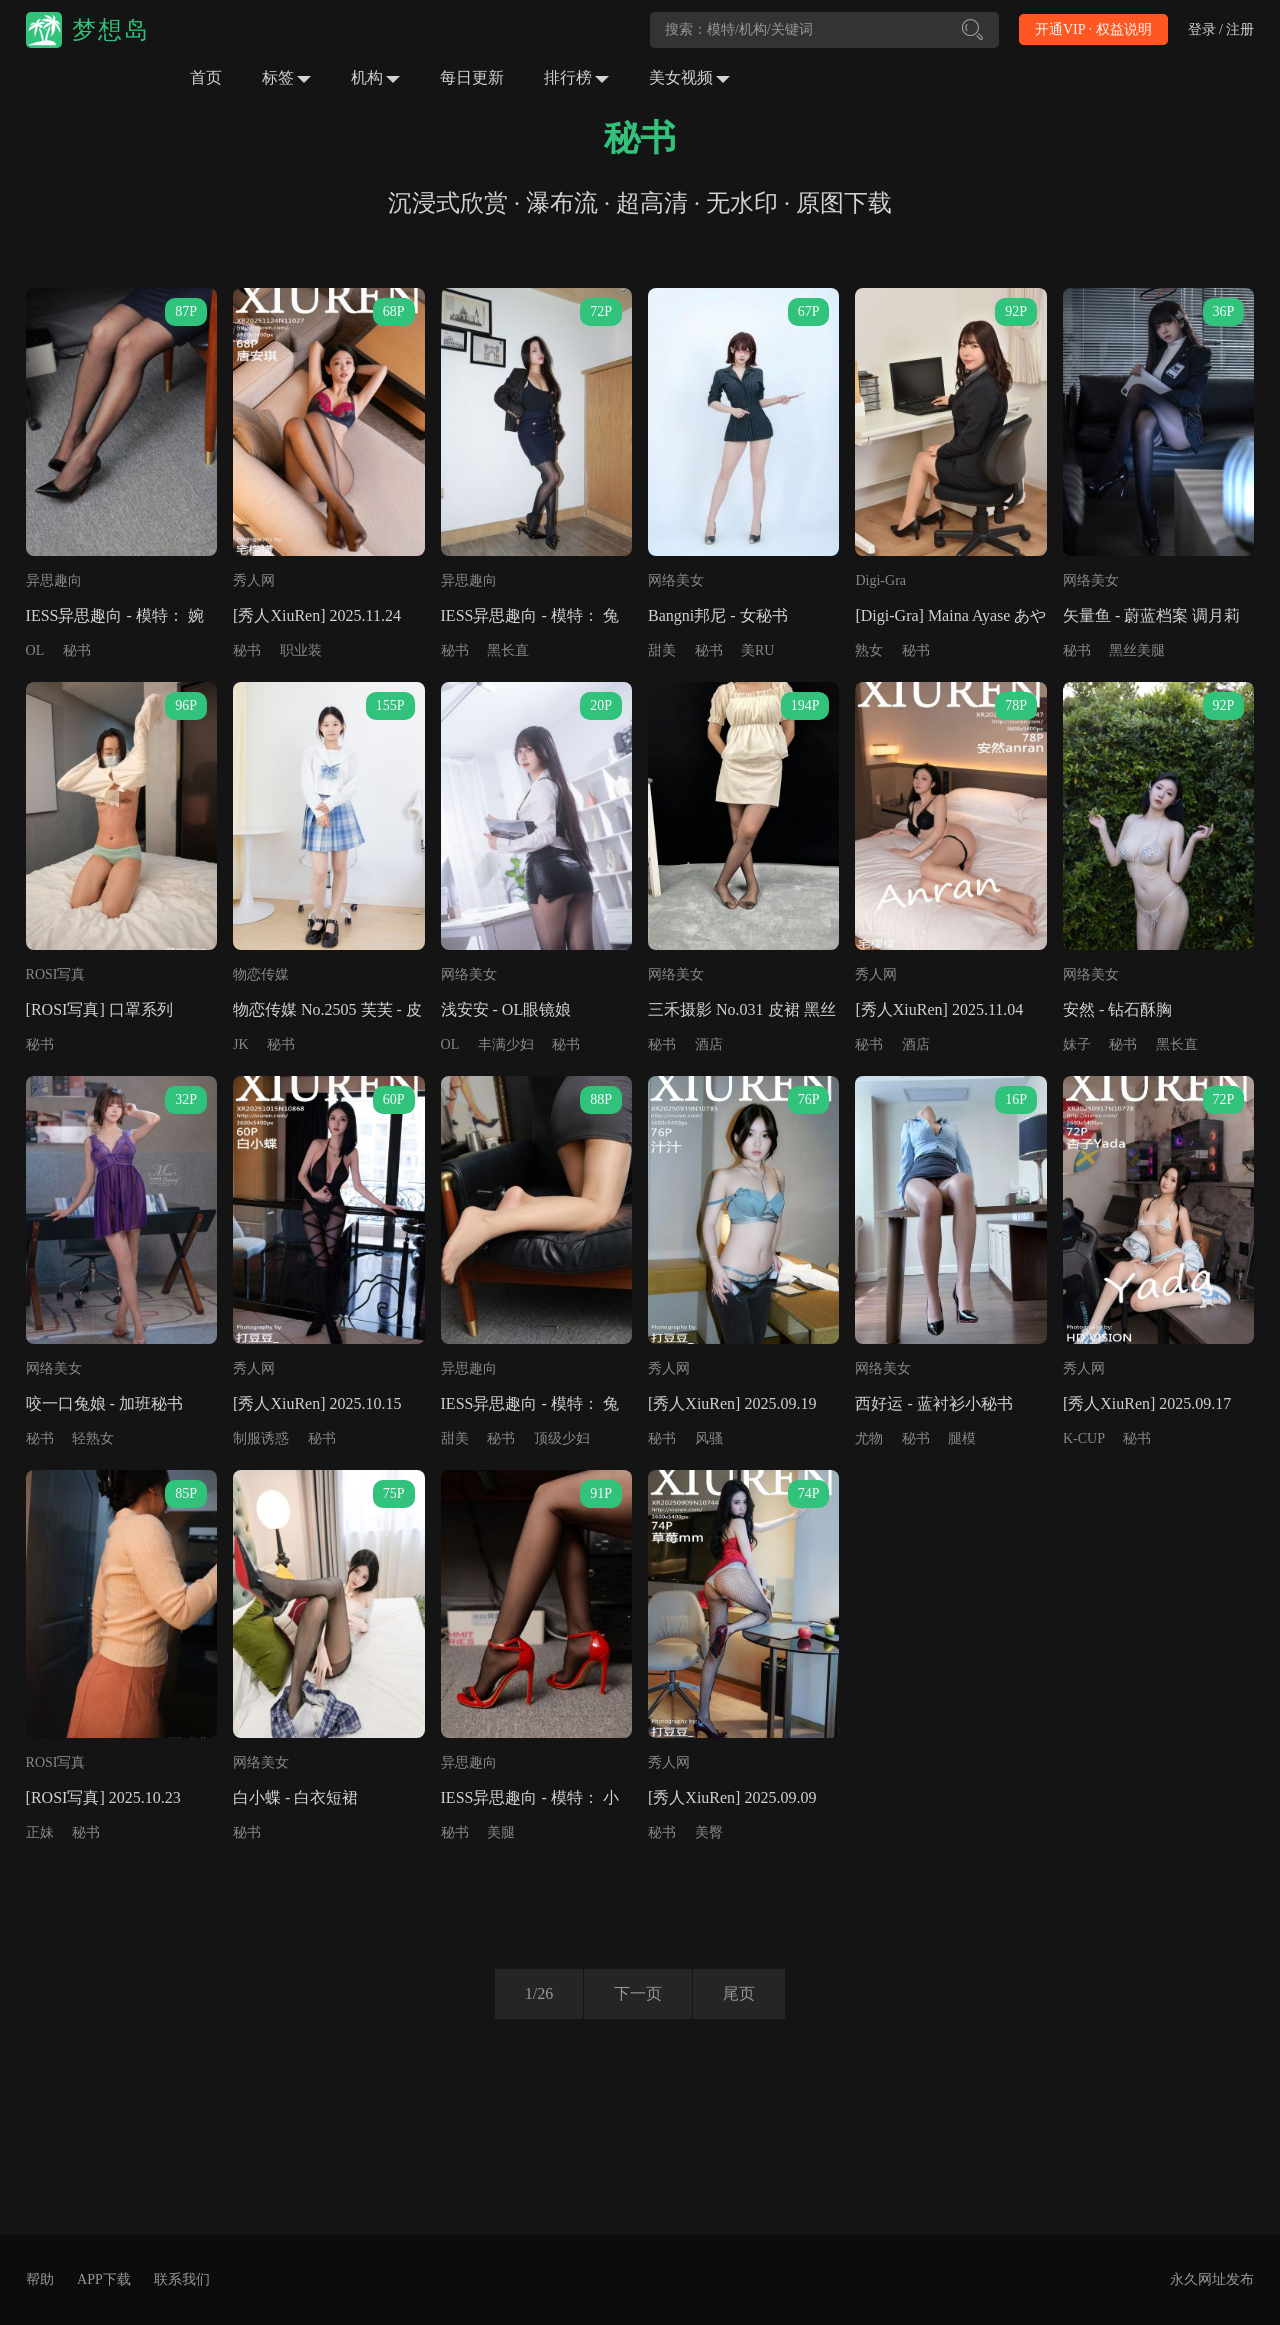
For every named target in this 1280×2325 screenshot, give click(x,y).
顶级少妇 (562, 1438)
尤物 (869, 1438)
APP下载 (104, 2279)
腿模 (962, 1438)
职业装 (301, 650)
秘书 (77, 650)
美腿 (501, 1832)
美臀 (709, 1832)
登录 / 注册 (1221, 29)
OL (35, 650)
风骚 (709, 1438)
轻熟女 (93, 1438)
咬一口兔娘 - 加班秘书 (104, 1403)
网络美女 (676, 580)
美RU (757, 650)
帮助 (40, 2279)
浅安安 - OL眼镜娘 (506, 1009)
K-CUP (1084, 1438)
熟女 (869, 650)
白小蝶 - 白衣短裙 (295, 1797)
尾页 (739, 1993)
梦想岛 (111, 30)
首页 (206, 77)
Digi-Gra (880, 580)
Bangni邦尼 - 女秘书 (718, 615)
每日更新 (472, 77)
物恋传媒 (261, 974)
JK (241, 1044)
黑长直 (508, 650)
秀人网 (254, 580)
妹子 (1077, 1044)
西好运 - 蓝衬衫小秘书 (933, 1403)
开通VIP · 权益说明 (1093, 29)
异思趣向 (54, 580)
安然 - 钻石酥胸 (1117, 1009)
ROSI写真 (56, 974)
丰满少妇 (506, 1044)
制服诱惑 (261, 1438)
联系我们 (182, 2279)
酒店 (709, 1044)
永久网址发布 (1212, 2279)
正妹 (40, 1832)
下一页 (638, 1993)
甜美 (662, 650)
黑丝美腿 (1137, 650)
